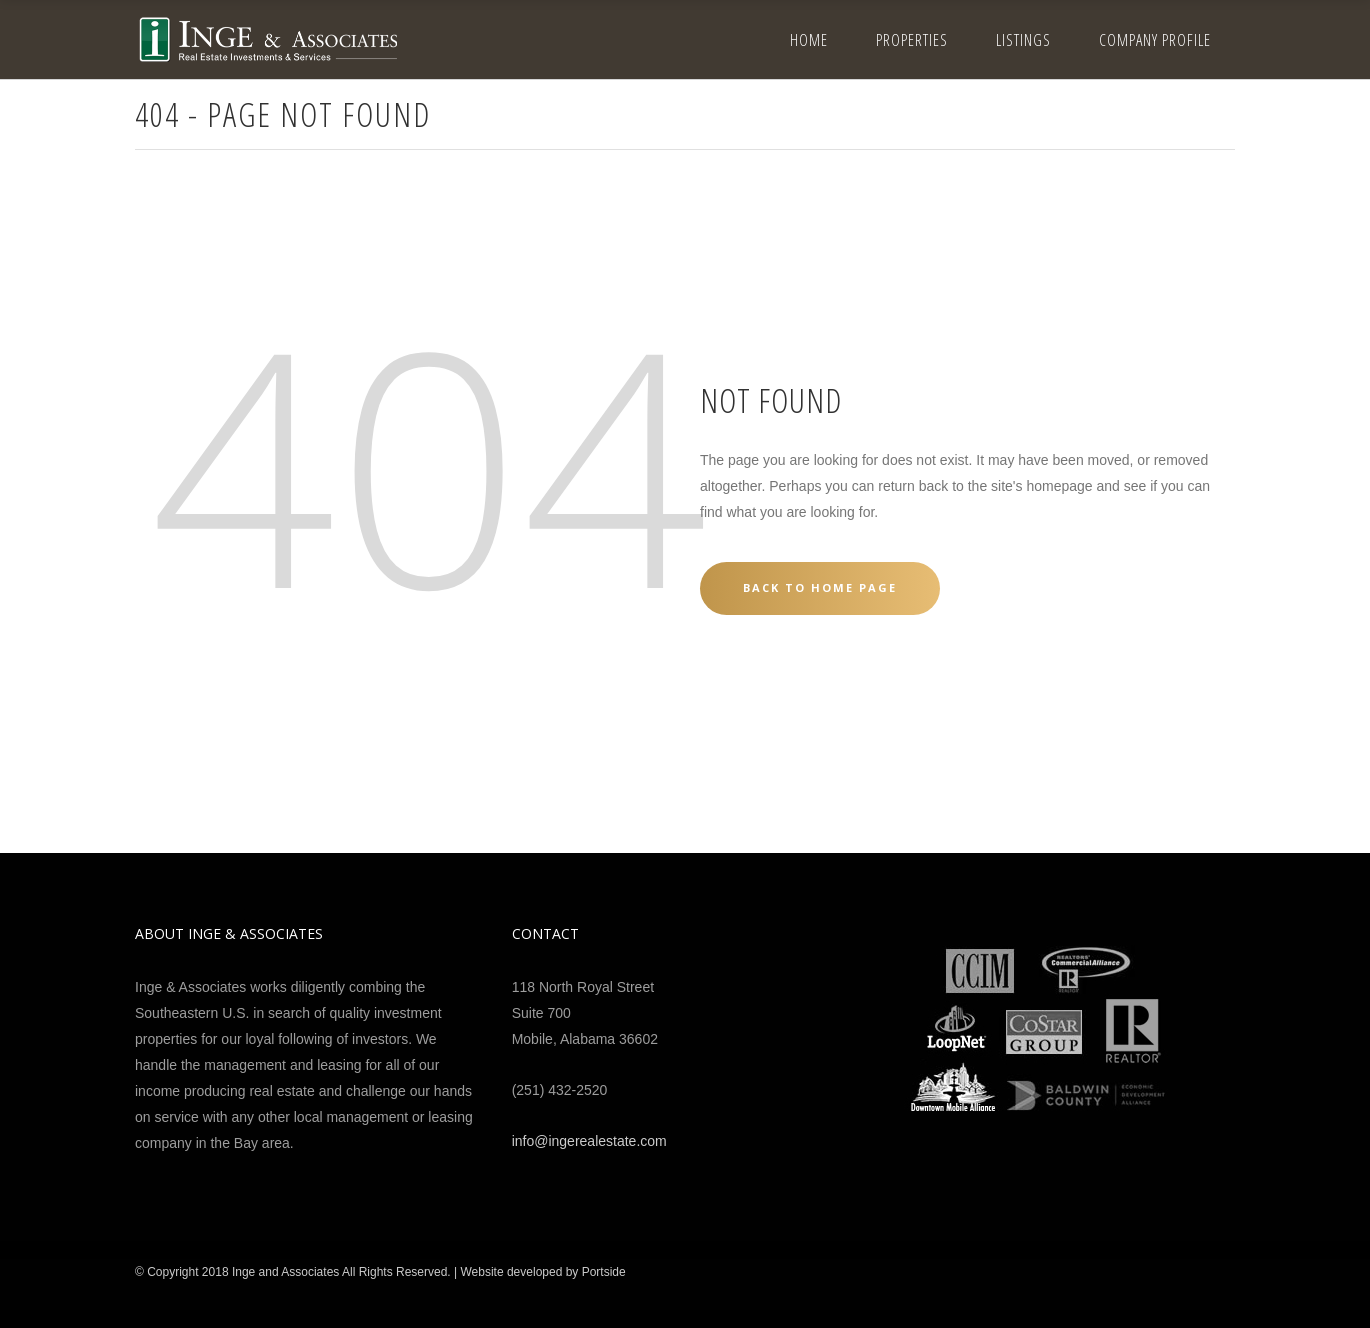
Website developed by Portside (542, 1272)
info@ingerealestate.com (589, 1141)
